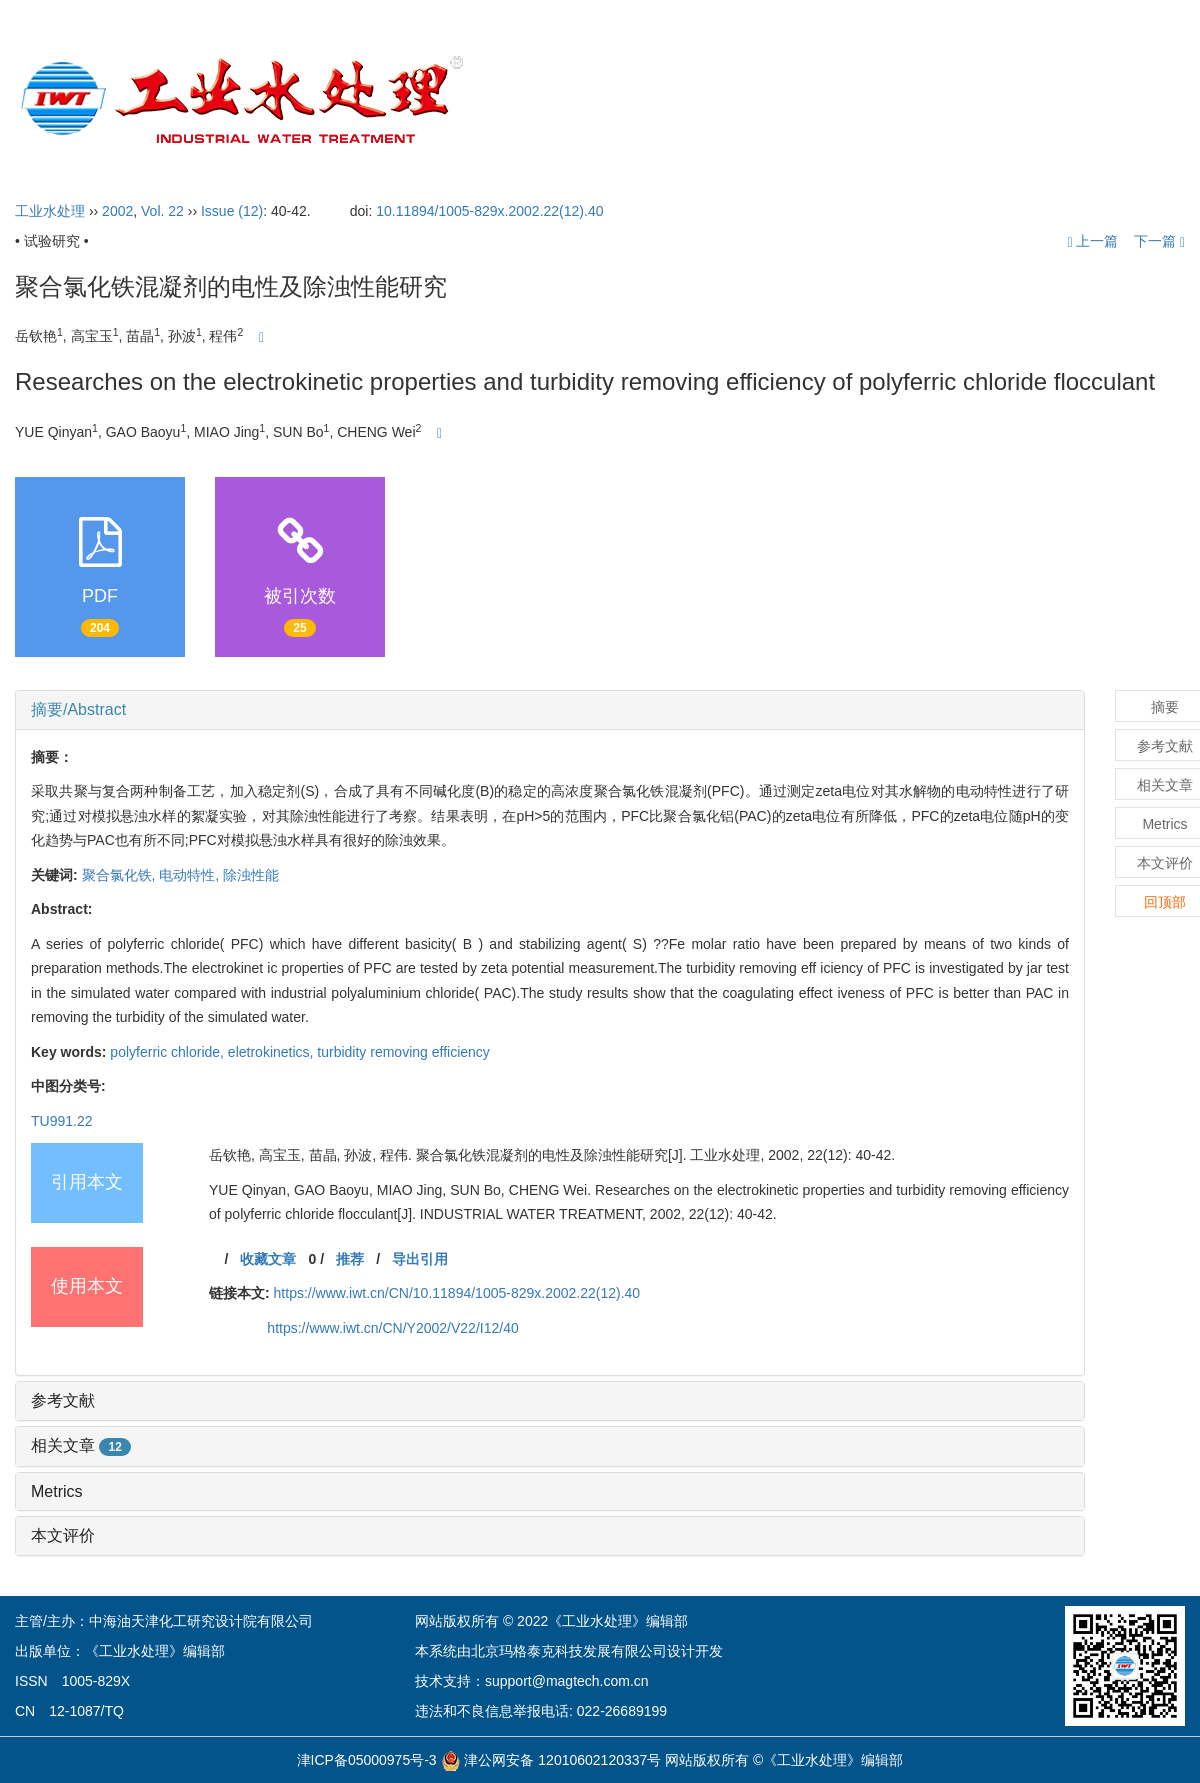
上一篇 (1092, 241)
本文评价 (63, 1535)
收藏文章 (268, 1259)
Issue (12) (232, 211)
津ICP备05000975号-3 (367, 1760)
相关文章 (81, 1445)
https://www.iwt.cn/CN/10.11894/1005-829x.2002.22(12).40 (457, 1293)
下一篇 (1159, 241)
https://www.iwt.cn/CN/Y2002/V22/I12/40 (392, 1328)
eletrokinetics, (272, 1052)
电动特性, (191, 875)
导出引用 (420, 1259)
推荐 (350, 1259)
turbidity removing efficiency (403, 1052)
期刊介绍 (633, 100)
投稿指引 (837, 100)
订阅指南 (1042, 100)
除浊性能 (251, 875)
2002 (117, 211)
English (1136, 100)
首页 (544, 100)
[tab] (550, 710)
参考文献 (63, 1400)
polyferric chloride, (169, 1052)
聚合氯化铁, (121, 875)
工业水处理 (50, 211)
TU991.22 (61, 1121)
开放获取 (942, 100)
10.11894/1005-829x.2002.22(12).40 (489, 211)
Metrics (57, 1491)
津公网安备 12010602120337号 (551, 1760)
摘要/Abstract (78, 709)
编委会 (735, 100)
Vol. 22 (162, 211)
